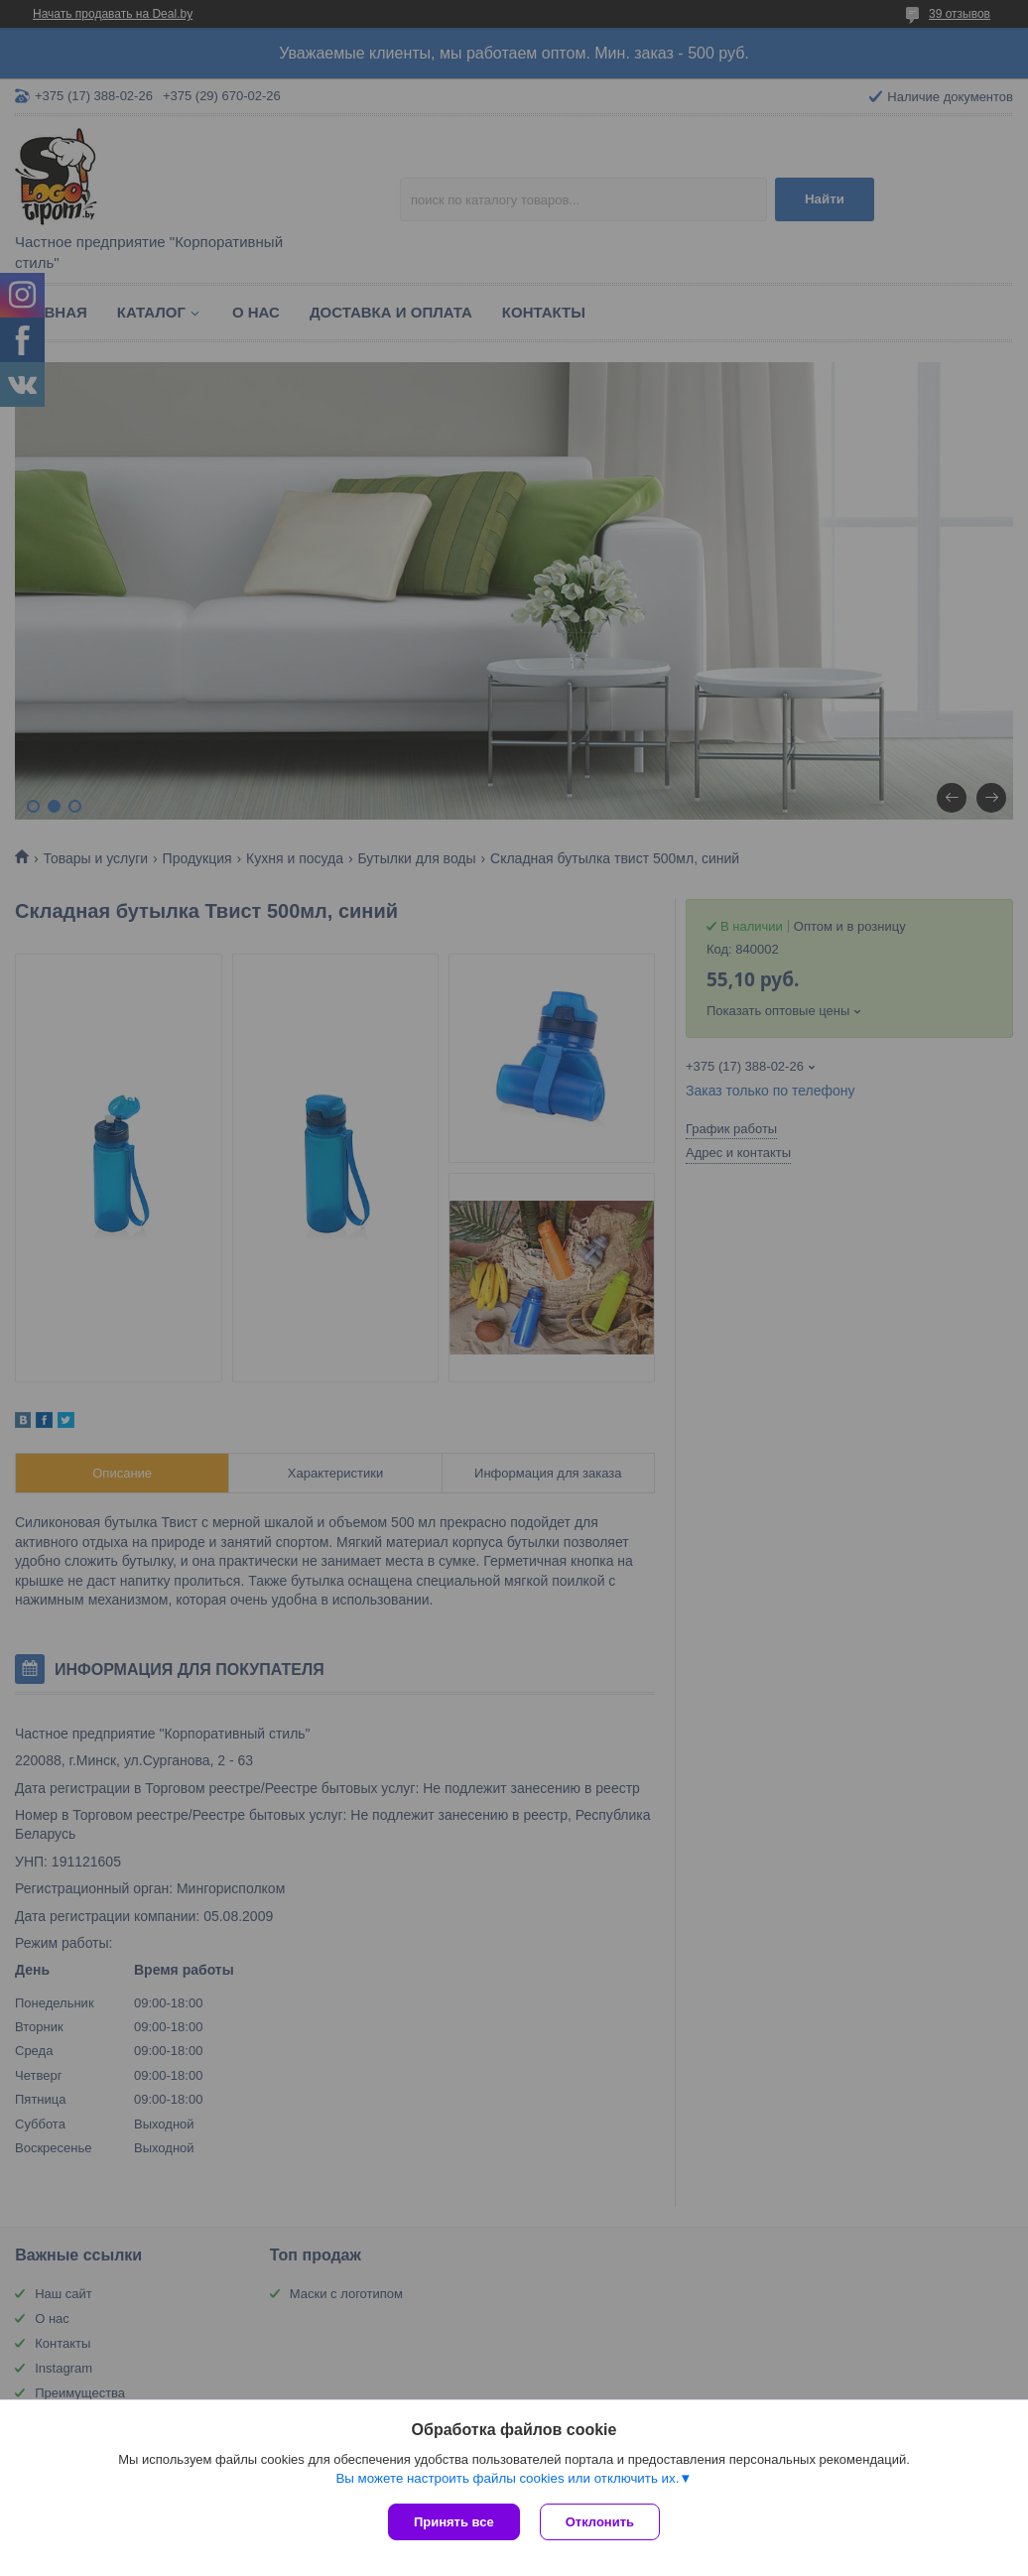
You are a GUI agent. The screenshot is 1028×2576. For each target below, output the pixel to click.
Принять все (454, 2521)
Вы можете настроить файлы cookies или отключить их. (507, 2478)
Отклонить (600, 2521)
